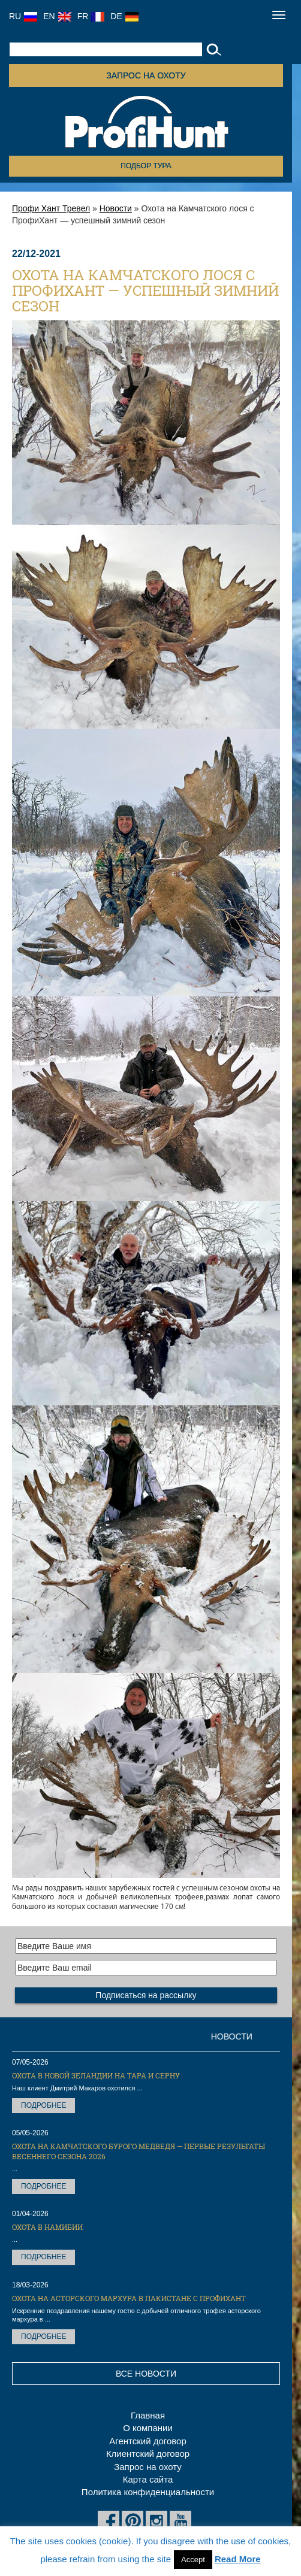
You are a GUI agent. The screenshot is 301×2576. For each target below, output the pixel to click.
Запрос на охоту (145, 75)
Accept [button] (193, 2559)
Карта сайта (148, 2479)
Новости (116, 208)
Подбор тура (146, 166)
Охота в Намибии (47, 2227)
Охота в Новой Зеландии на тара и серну (96, 2075)
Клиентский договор (147, 2453)
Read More (238, 2559)
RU (23, 16)
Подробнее (43, 2105)
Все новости (146, 2373)
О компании (148, 2428)
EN (57, 16)
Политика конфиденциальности (148, 2492)
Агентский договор (147, 2441)
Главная (148, 2415)
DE (124, 16)
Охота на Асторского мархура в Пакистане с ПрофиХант (129, 2298)
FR (91, 16)
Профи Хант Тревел (51, 208)
